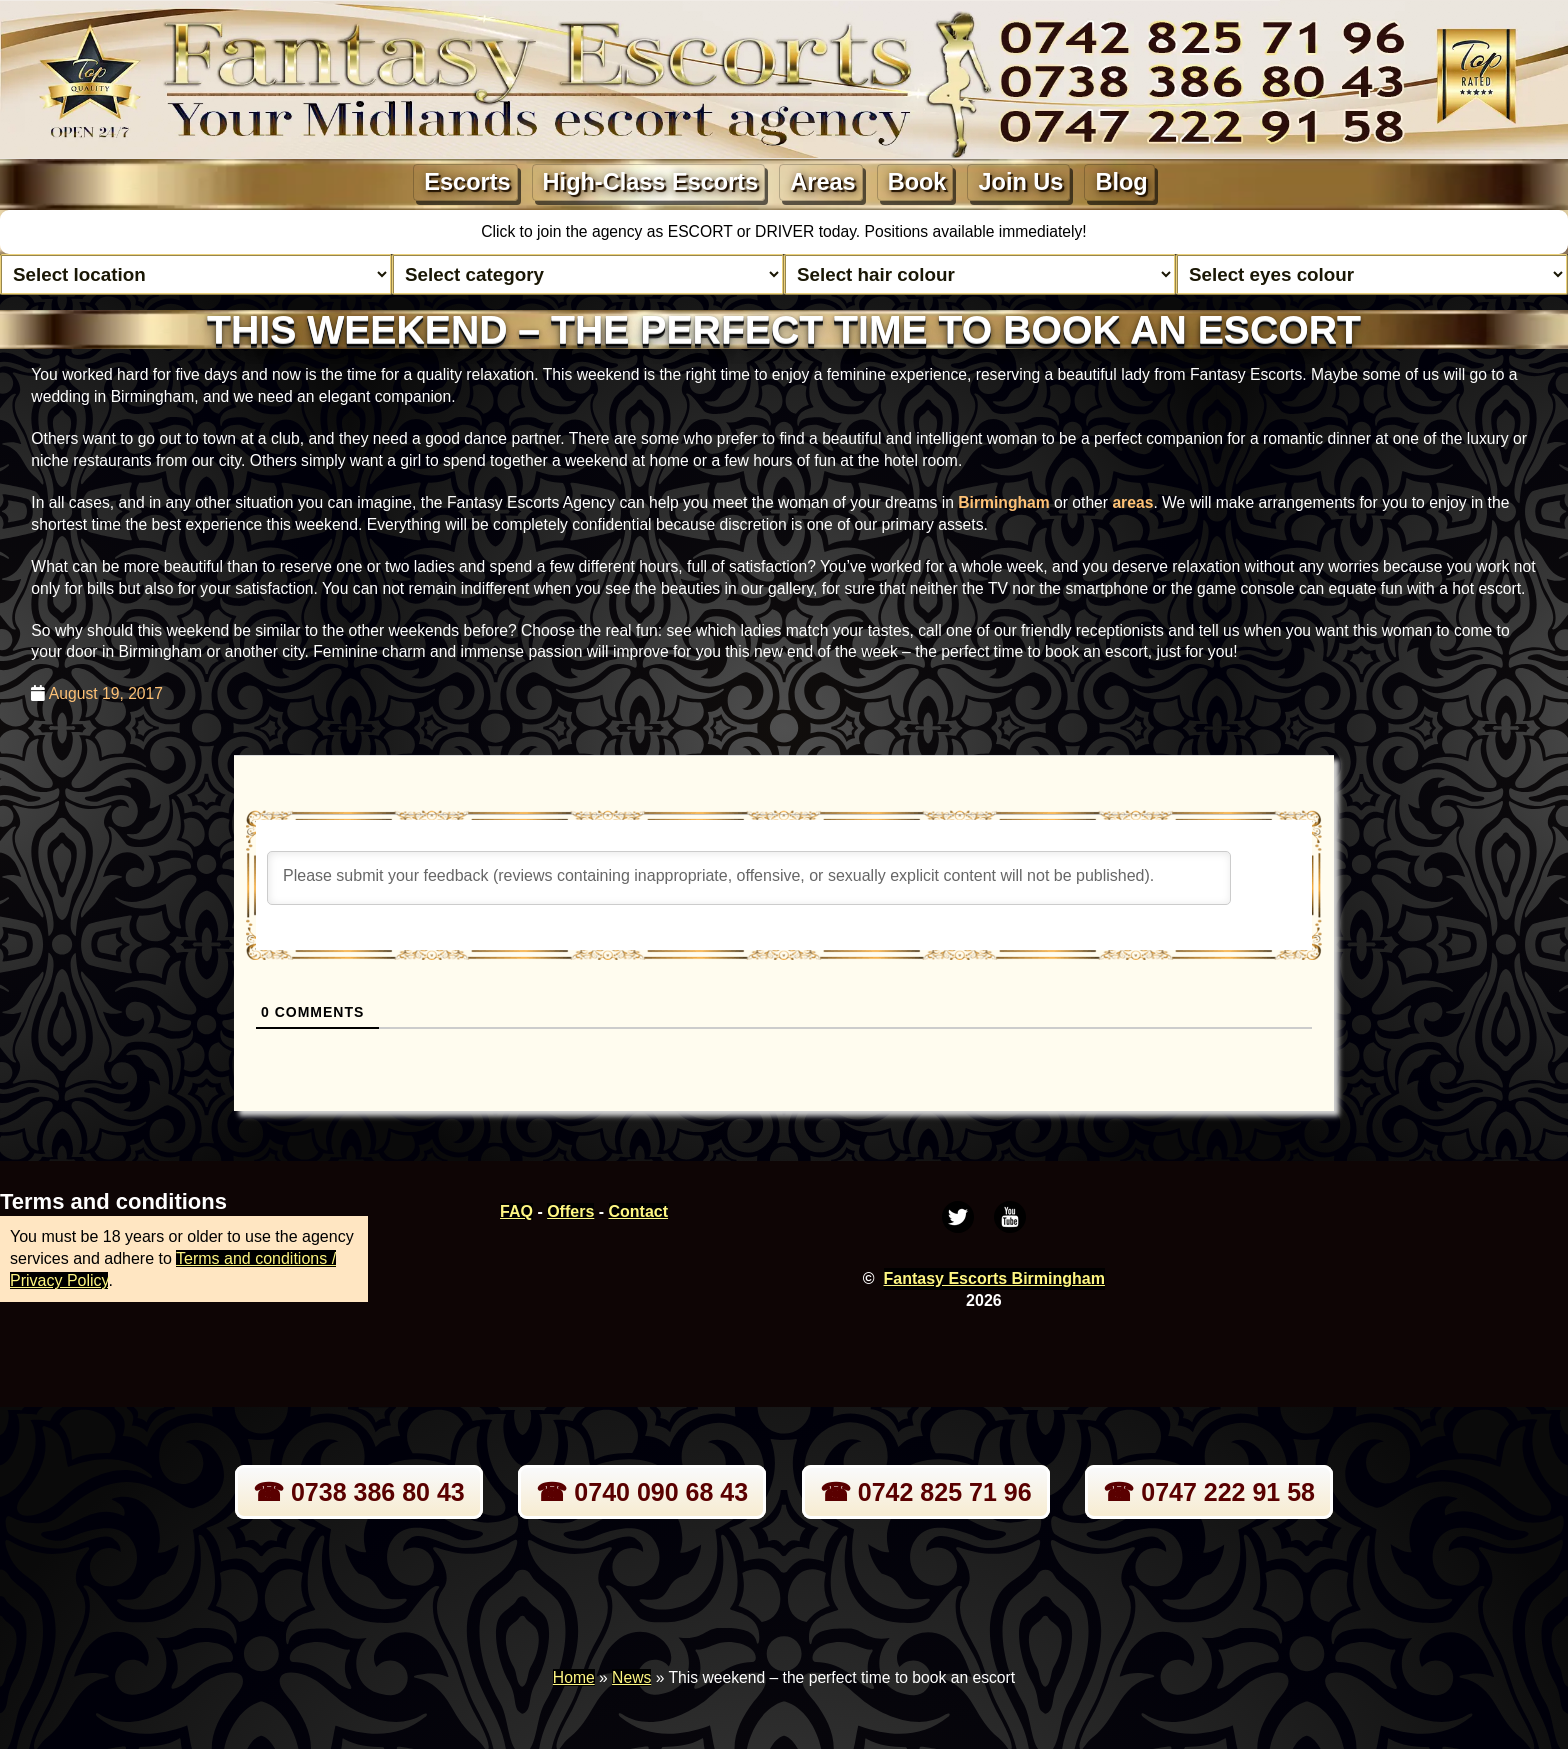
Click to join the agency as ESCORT (609, 231)
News (631, 1677)
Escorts (467, 182)
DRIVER (787, 231)
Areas (822, 182)
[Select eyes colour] (1372, 274)
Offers (570, 1211)
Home (574, 1677)
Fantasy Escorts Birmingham (994, 1278)
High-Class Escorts (651, 182)
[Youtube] (1010, 1217)
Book (917, 182)
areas (1132, 502)
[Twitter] (958, 1217)
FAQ (516, 1211)
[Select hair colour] (980, 274)
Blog (1121, 182)
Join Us (1020, 182)
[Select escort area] (196, 274)
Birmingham (1003, 502)
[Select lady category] (588, 274)
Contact (639, 1211)
